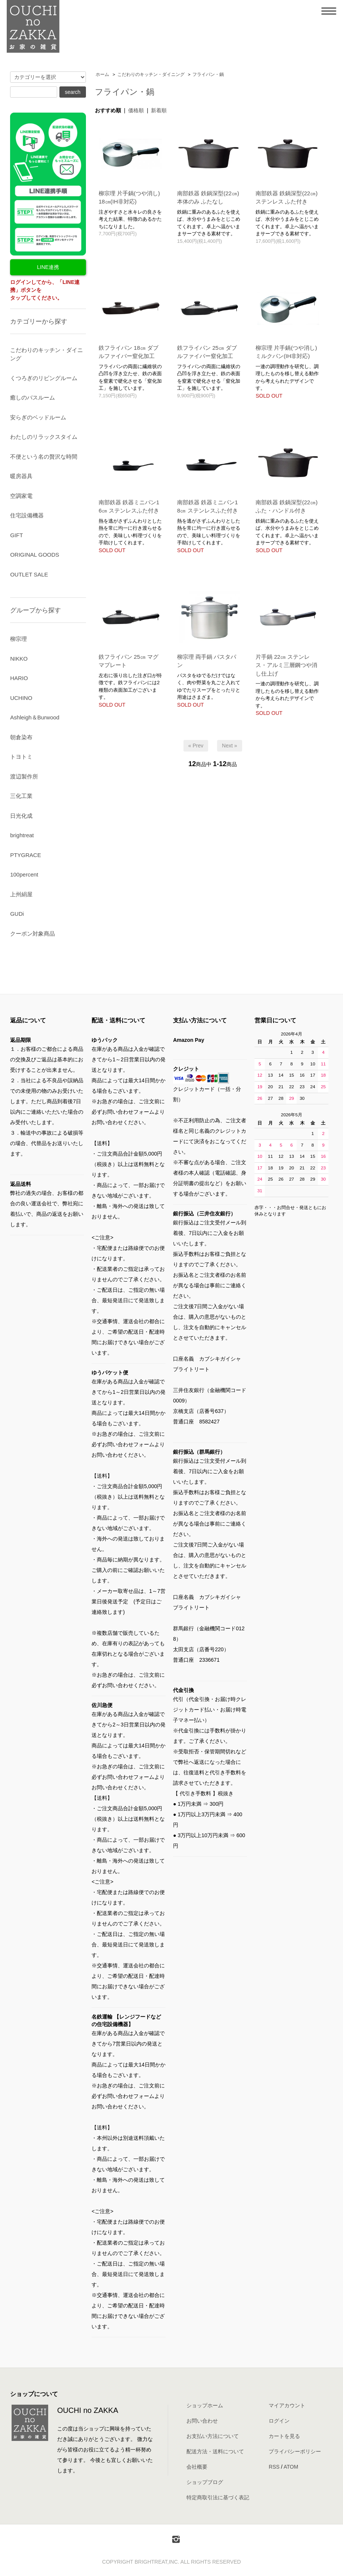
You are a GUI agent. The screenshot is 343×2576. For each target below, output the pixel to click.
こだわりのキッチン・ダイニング (151, 74)
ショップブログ (204, 2482)
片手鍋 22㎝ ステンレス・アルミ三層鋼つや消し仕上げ (286, 665)
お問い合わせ (202, 2421)
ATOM (291, 2467)
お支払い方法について (212, 2436)
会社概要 (196, 2467)
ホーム (102, 74)
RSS (274, 2467)
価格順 (136, 110)
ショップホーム (204, 2405)
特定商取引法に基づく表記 (217, 2497)
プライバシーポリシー (295, 2451)
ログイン (279, 2421)
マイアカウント (287, 2405)
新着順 (159, 110)
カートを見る (284, 2436)
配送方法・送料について (215, 2451)
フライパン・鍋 (208, 74)
